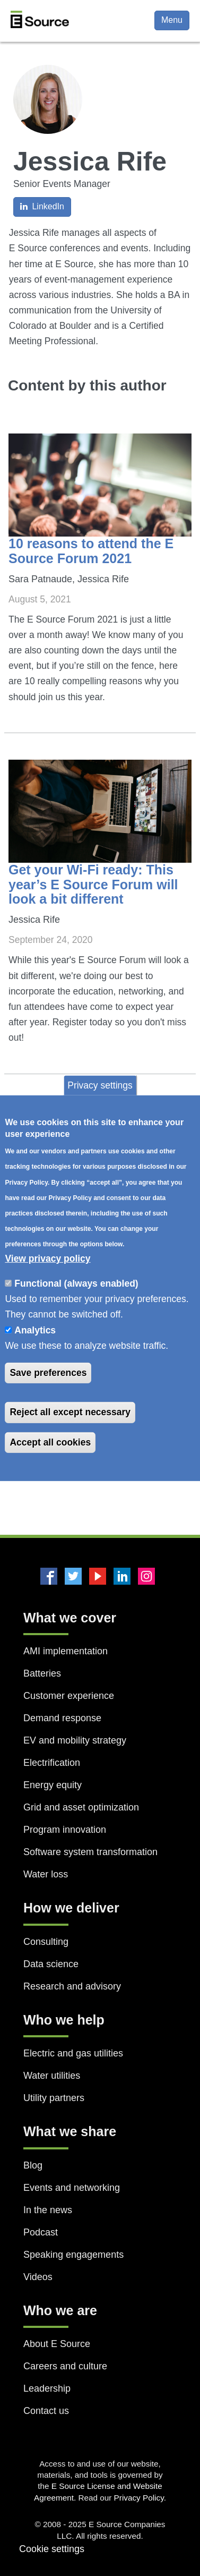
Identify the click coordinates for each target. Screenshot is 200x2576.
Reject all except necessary (70, 1412)
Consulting (45, 1941)
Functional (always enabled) (76, 1283)
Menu (171, 19)
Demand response (62, 1718)
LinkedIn (42, 206)
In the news (47, 2210)
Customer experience (68, 1695)
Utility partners (53, 2098)
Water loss (45, 1874)
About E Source (56, 2344)
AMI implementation (65, 1651)
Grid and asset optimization (81, 1807)
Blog (32, 2165)
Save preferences (48, 1372)
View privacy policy (47, 1258)
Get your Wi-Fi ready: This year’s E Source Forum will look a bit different (93, 884)
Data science (51, 1964)
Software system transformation (90, 1852)
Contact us (46, 2410)
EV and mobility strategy (74, 1740)
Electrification (51, 1762)
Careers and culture (65, 2366)
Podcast (40, 2232)
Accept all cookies (50, 1442)
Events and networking (71, 2187)
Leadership (47, 2388)
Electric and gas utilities (73, 2053)
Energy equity (52, 1785)
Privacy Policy (139, 2497)
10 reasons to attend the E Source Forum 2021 (90, 551)
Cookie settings (51, 2549)
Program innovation (64, 1829)
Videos (38, 2277)
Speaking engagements (73, 2254)
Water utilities (51, 2075)
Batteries (42, 1673)
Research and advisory (72, 1986)
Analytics (35, 1329)
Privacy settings (100, 1084)
